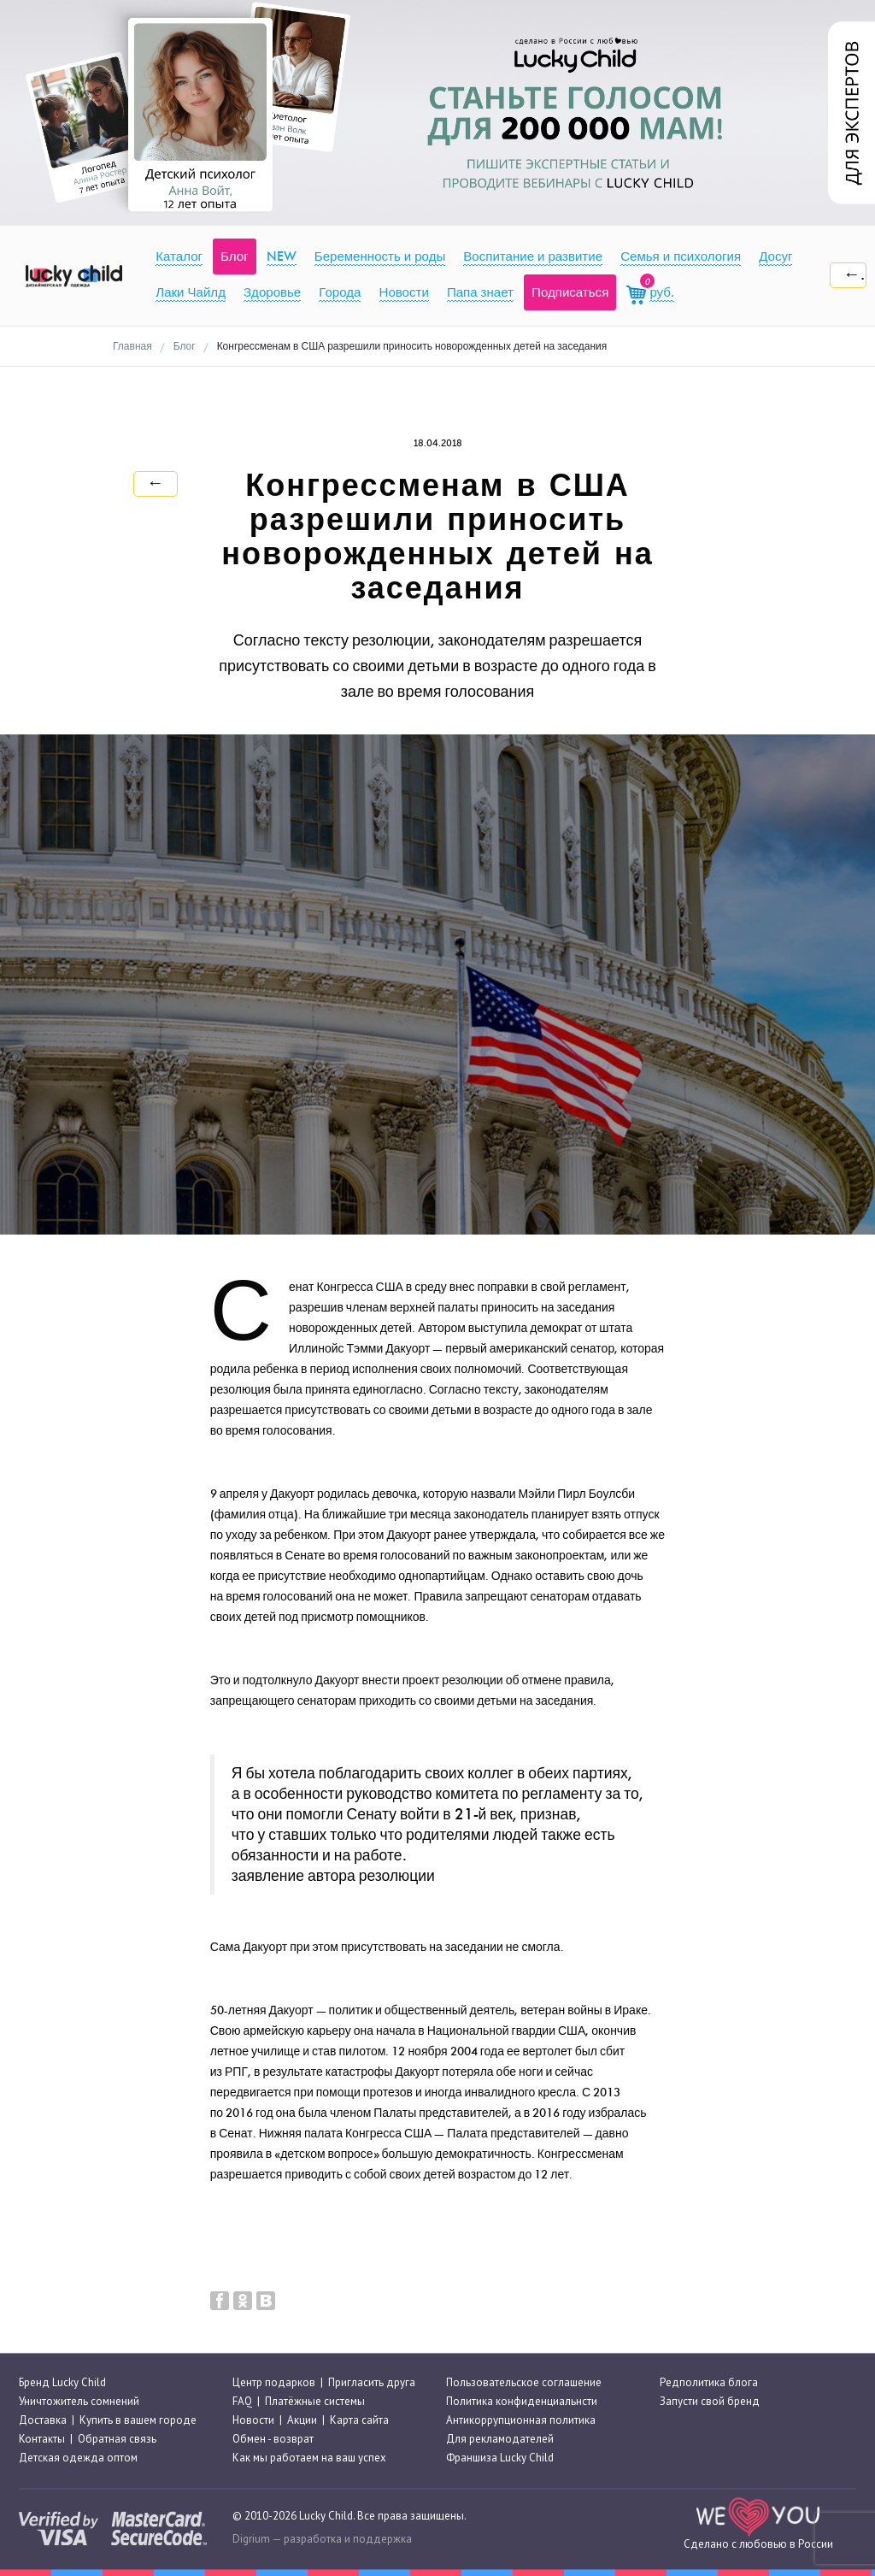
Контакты (42, 2439)
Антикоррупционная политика (521, 2420)
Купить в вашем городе (138, 2420)
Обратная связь (117, 2439)
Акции (302, 2420)
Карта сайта (359, 2420)
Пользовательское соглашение (524, 2382)
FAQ (242, 2401)
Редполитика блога (709, 2382)
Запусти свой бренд (710, 2401)
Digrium (251, 2539)
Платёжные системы (315, 2401)
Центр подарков (273, 2382)
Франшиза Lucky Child (500, 2458)
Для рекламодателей (500, 2439)
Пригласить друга (371, 2382)
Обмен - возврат (273, 2439)
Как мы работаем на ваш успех (309, 2458)
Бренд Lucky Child (62, 2382)
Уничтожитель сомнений (79, 2401)
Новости (253, 2420)
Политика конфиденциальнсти (521, 2401)
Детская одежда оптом (78, 2458)
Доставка (43, 2420)
